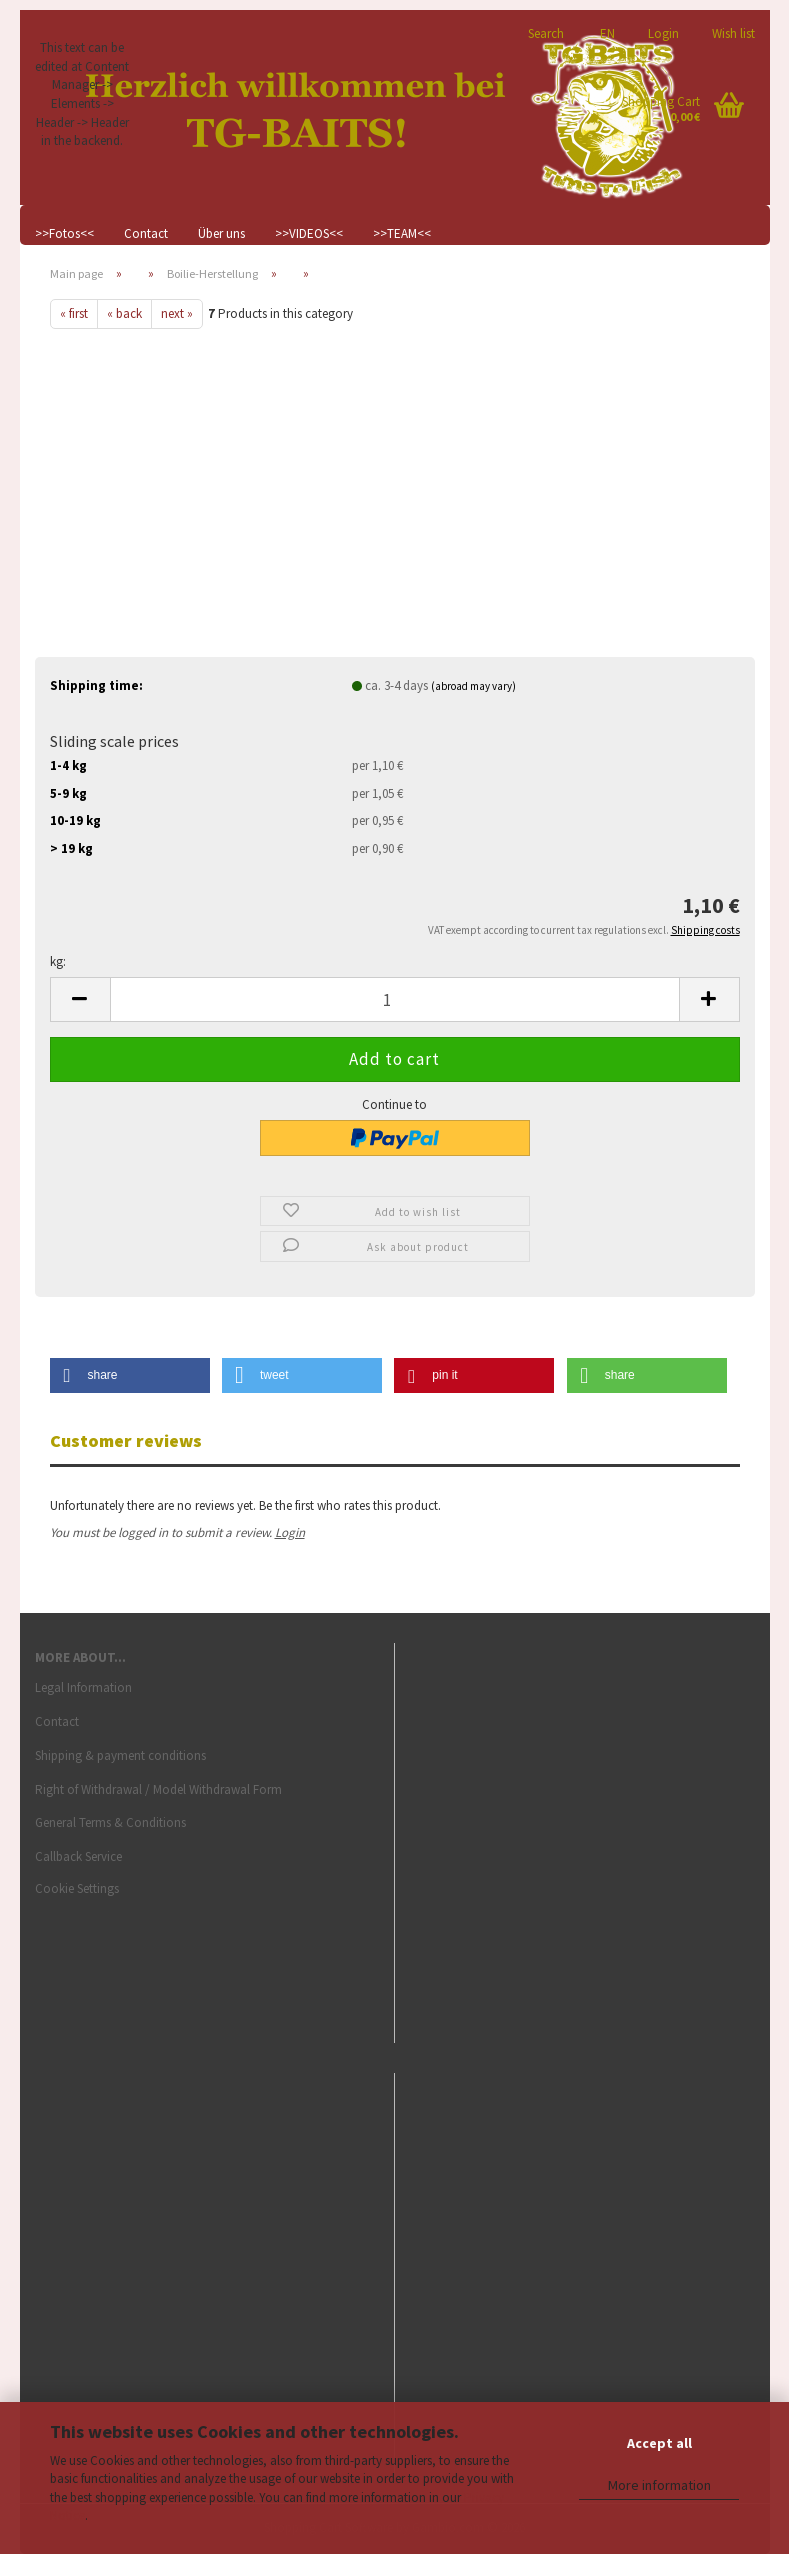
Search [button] (546, 32)
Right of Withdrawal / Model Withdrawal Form (158, 1789)
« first (74, 313)
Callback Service (78, 1856)
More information (659, 2485)
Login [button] (662, 32)
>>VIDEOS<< (309, 233)
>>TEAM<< (402, 233)
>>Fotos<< (64, 233)
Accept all (659, 2443)
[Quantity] (395, 999)
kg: (58, 961)
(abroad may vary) (473, 686)
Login (290, 1532)
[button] (604, 25)
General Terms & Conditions (110, 1822)
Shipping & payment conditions (120, 1755)
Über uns (221, 233)
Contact (146, 233)
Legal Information (83, 1687)
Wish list (732, 32)
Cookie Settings (77, 1888)
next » (177, 313)
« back (124, 313)
